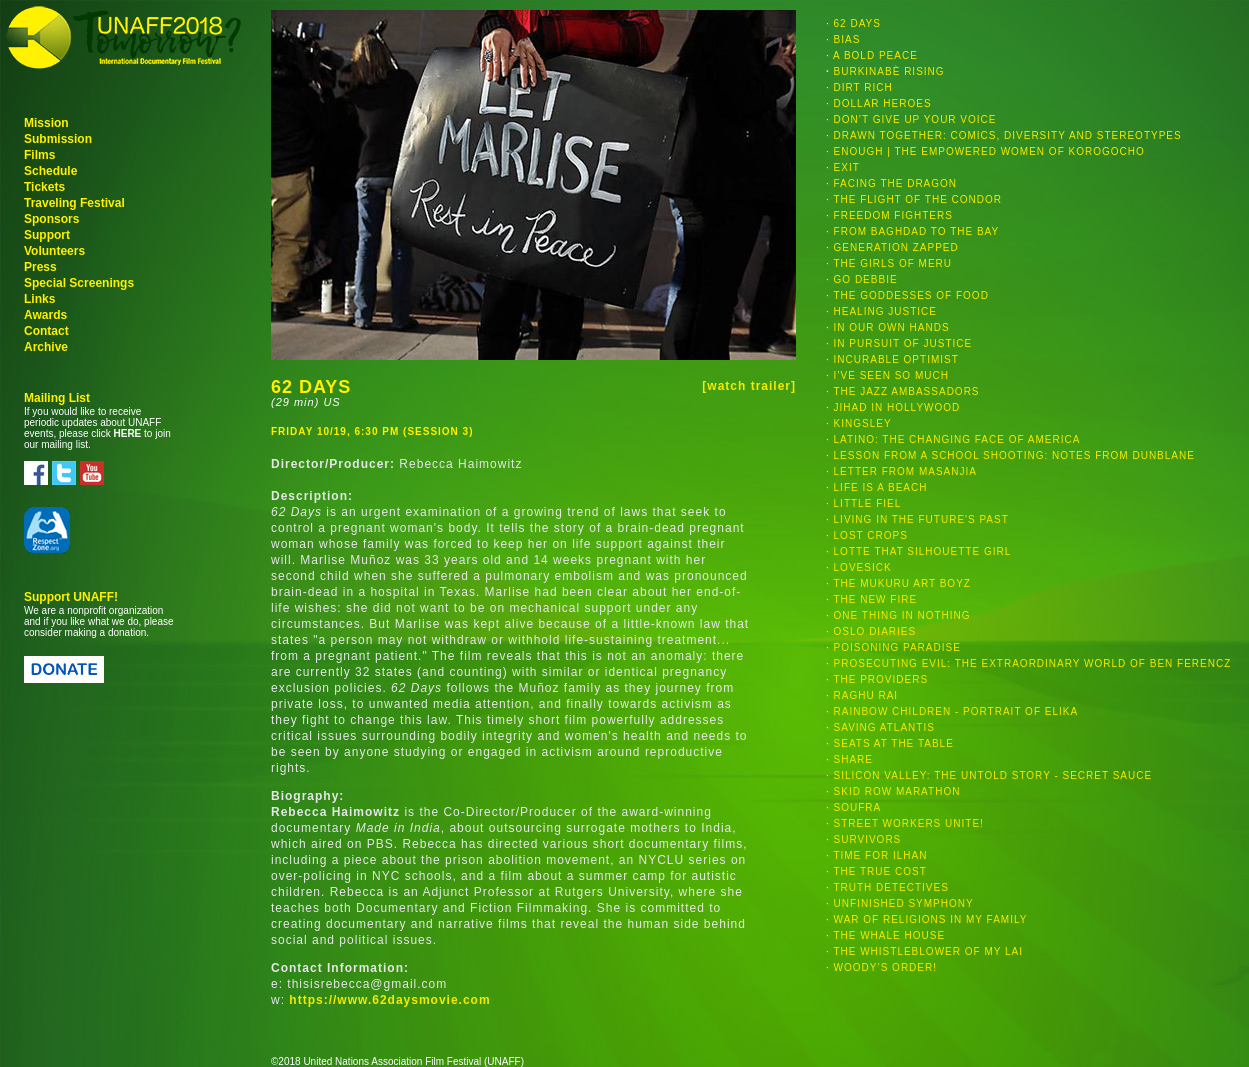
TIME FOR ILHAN (880, 855)
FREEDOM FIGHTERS (893, 215)
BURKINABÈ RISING (889, 71)
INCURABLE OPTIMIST (896, 359)
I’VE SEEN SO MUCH (891, 375)
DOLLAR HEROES (883, 103)
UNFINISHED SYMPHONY (904, 903)
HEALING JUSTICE (885, 311)
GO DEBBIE (866, 279)
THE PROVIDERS (880, 679)
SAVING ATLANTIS (884, 727)
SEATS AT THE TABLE (894, 743)
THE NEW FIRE (875, 599)
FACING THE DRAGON (896, 183)
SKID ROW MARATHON (897, 791)
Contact (46, 331)
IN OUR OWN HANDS (892, 327)
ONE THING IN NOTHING (902, 615)
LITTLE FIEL (868, 503)
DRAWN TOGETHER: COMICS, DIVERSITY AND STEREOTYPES (1008, 135)
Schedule (50, 171)
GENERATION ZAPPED (896, 247)
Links (39, 299)
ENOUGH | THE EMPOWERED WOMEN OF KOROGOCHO (989, 151)
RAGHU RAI (866, 695)
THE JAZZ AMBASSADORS (906, 391)
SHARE (853, 759)
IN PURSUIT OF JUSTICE (903, 343)
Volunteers (54, 251)
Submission (58, 139)
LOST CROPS (871, 535)
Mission (46, 123)
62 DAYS (857, 23)
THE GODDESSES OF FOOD (910, 295)
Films (39, 155)
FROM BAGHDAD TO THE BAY (917, 231)
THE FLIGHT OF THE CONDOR (917, 199)
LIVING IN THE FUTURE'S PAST (921, 519)
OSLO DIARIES (875, 631)
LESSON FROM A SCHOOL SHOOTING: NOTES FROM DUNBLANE (1014, 455)
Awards (45, 315)
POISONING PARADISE (897, 647)
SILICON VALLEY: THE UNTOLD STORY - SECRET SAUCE (993, 775)
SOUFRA (858, 807)
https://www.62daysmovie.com (389, 1000)
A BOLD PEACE (875, 55)
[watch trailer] (749, 386)
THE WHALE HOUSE (889, 935)
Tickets (44, 187)
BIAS (847, 39)
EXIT (847, 167)
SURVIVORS (868, 839)
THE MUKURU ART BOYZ (902, 583)
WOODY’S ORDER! (885, 967)
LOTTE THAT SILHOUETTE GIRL (923, 551)
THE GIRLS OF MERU (892, 263)
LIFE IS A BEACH (881, 487)
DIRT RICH (863, 87)
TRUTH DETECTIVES (890, 887)
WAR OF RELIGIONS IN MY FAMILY (931, 919)
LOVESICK (863, 567)
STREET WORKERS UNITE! (909, 823)
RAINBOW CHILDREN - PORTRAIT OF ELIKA (956, 711)
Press (40, 267)
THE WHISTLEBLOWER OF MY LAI (928, 951)
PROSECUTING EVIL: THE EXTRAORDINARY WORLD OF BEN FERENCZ (1033, 663)
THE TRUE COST (879, 871)
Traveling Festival (74, 203)
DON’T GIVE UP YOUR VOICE (915, 119)
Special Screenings (79, 283)
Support (47, 235)
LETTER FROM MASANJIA (905, 471)
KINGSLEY (863, 423)
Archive (46, 347)
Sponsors (51, 219)
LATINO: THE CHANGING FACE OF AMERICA (957, 439)
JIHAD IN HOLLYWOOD (897, 407)
